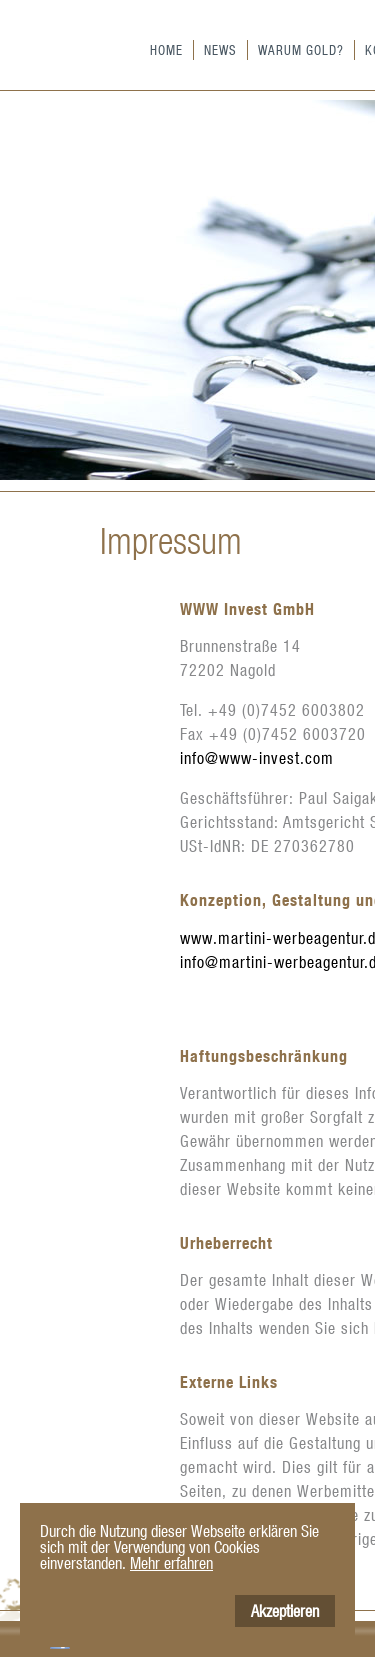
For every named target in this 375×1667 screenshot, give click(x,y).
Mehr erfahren (171, 1562)
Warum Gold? (301, 49)
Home (166, 49)
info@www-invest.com (257, 757)
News (220, 49)
